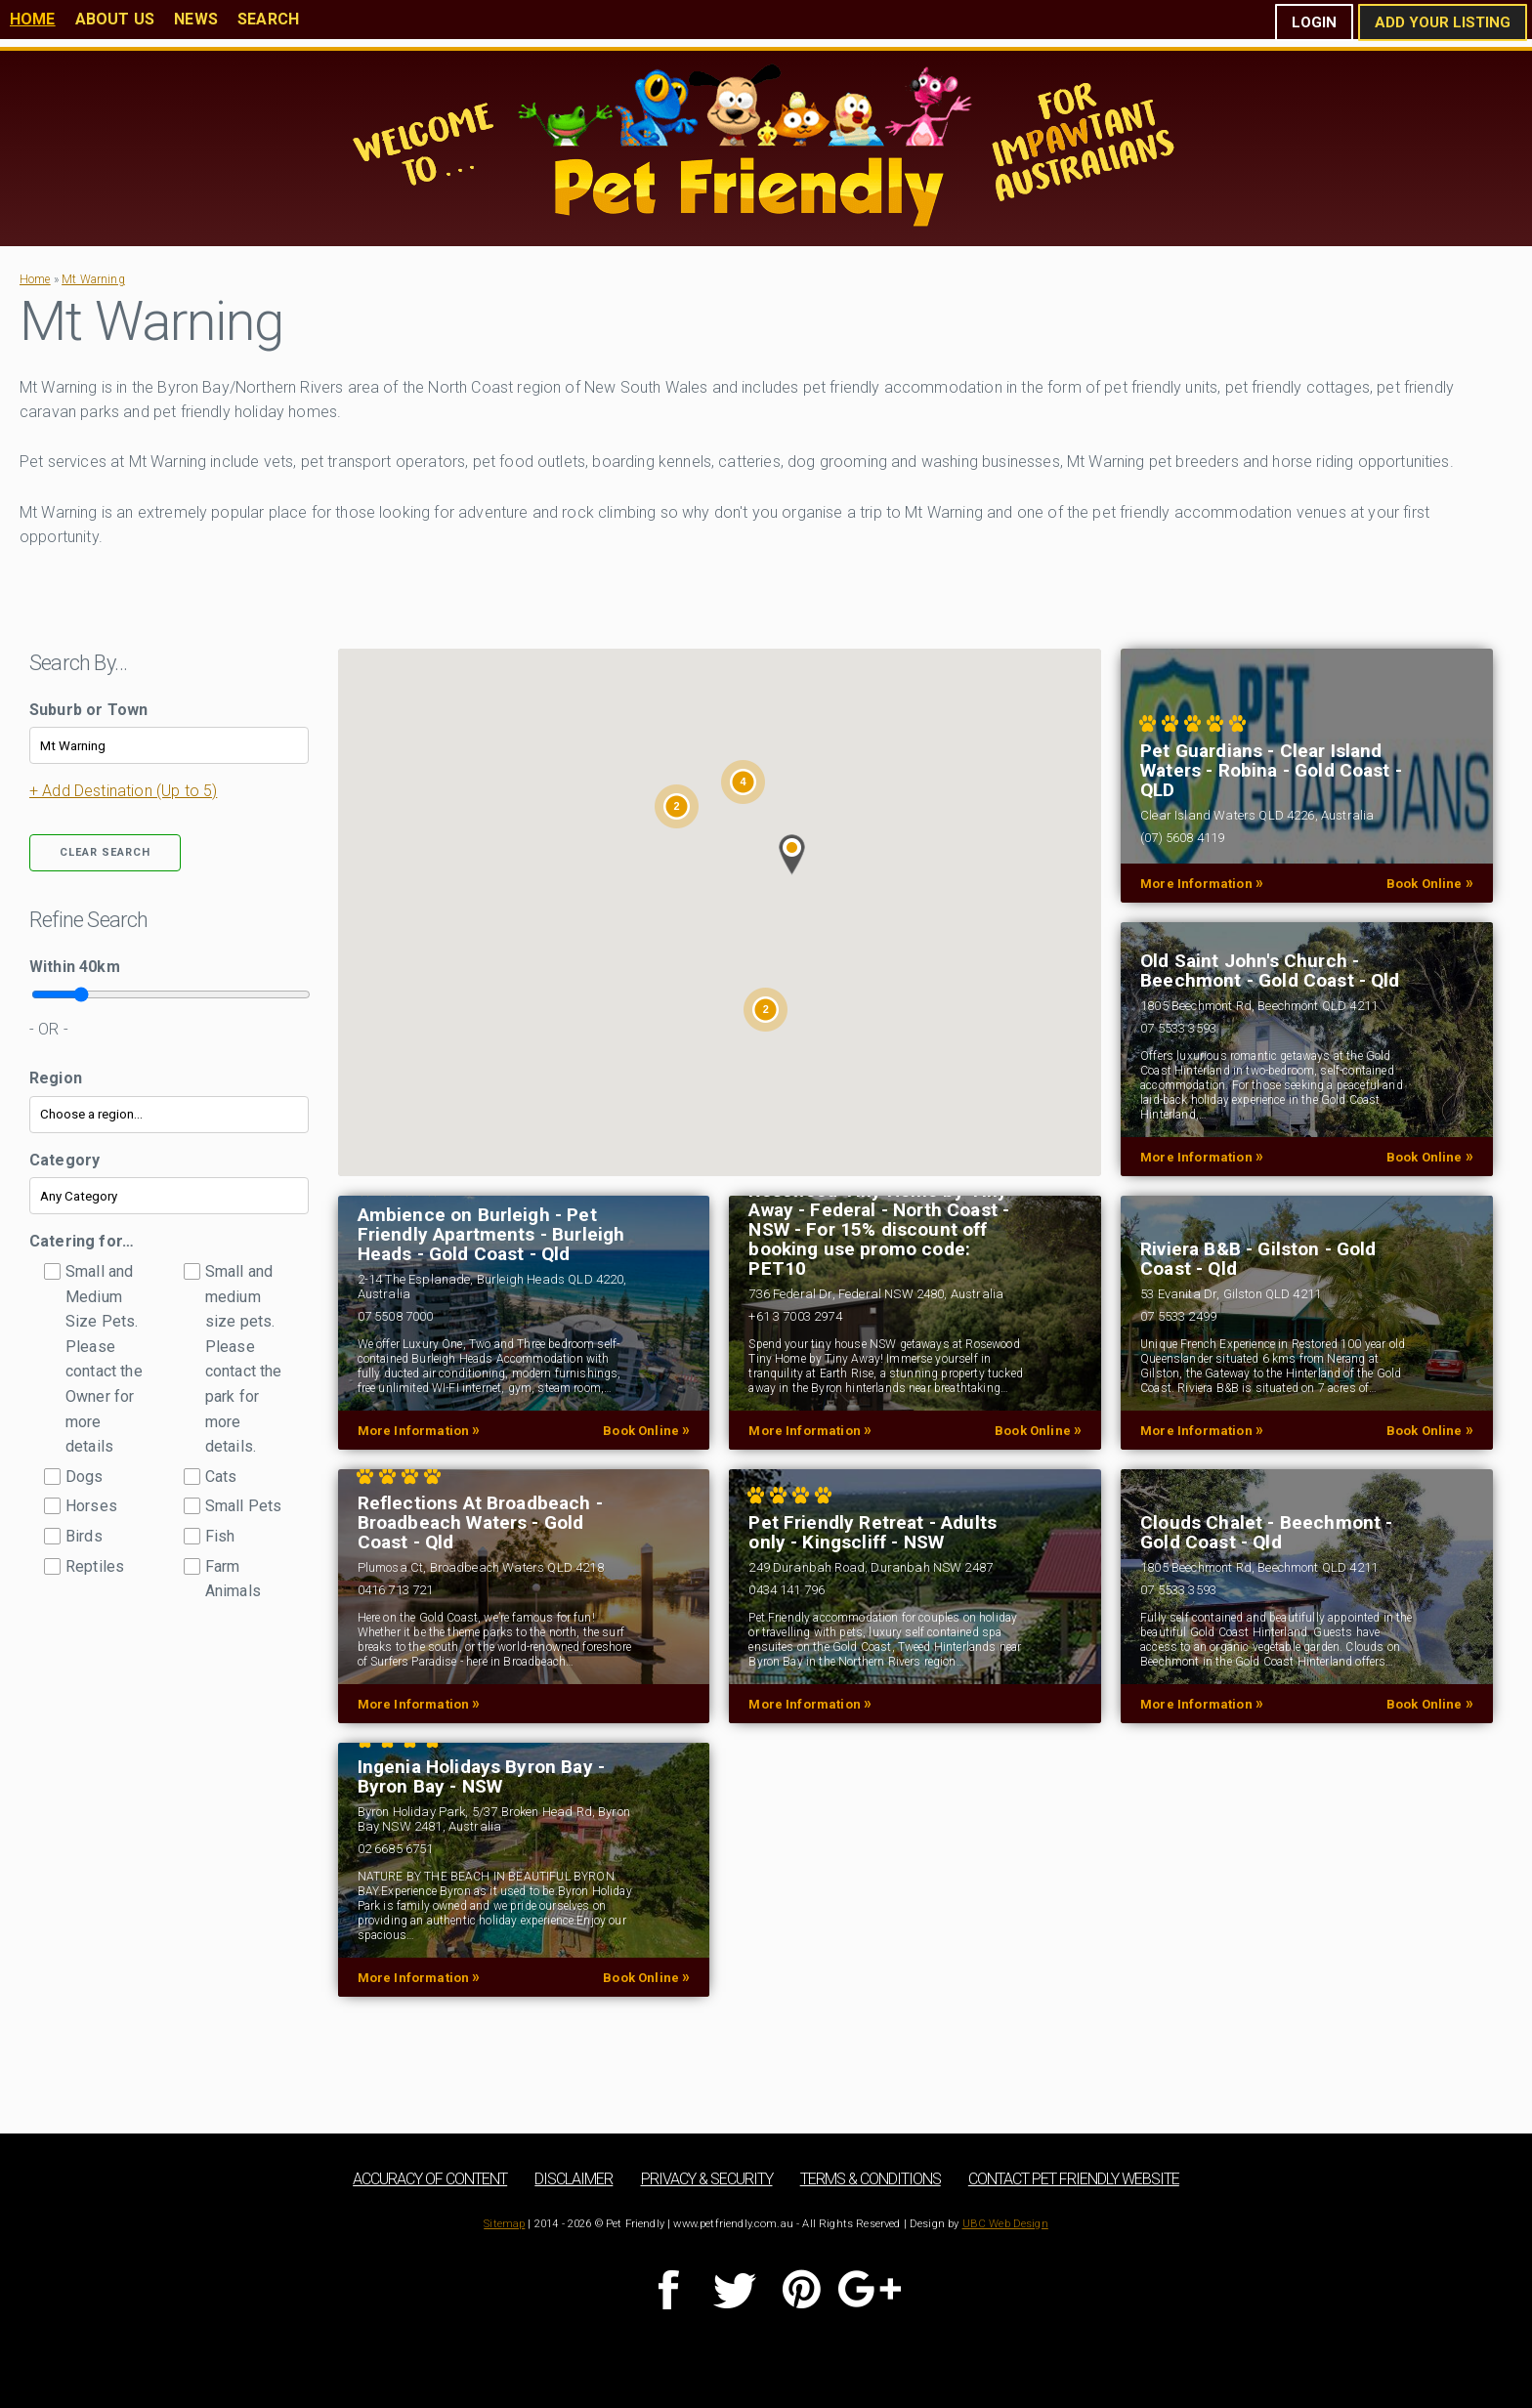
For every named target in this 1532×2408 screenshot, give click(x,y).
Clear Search (105, 852)
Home (33, 19)
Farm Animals (233, 1579)
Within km (74, 966)
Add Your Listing (1443, 22)
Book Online (1429, 883)
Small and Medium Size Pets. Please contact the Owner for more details (104, 1359)
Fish (220, 1536)
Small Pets (243, 1506)
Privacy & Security (707, 2179)
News (196, 19)
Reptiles (94, 1566)
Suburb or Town (88, 709)
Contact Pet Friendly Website (1073, 2179)
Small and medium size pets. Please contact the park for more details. (243, 1359)
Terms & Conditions (870, 2179)
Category (64, 1160)
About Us (114, 19)
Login (1314, 22)
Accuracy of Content (430, 2179)
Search (268, 19)
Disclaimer (573, 2179)
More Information (1201, 883)
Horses (91, 1506)
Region (55, 1078)
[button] (792, 854)
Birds (84, 1536)
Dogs (84, 1476)
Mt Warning (93, 279)
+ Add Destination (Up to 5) (123, 791)
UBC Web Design (1005, 2224)
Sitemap (504, 2224)
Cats (221, 1476)
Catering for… (81, 1241)
